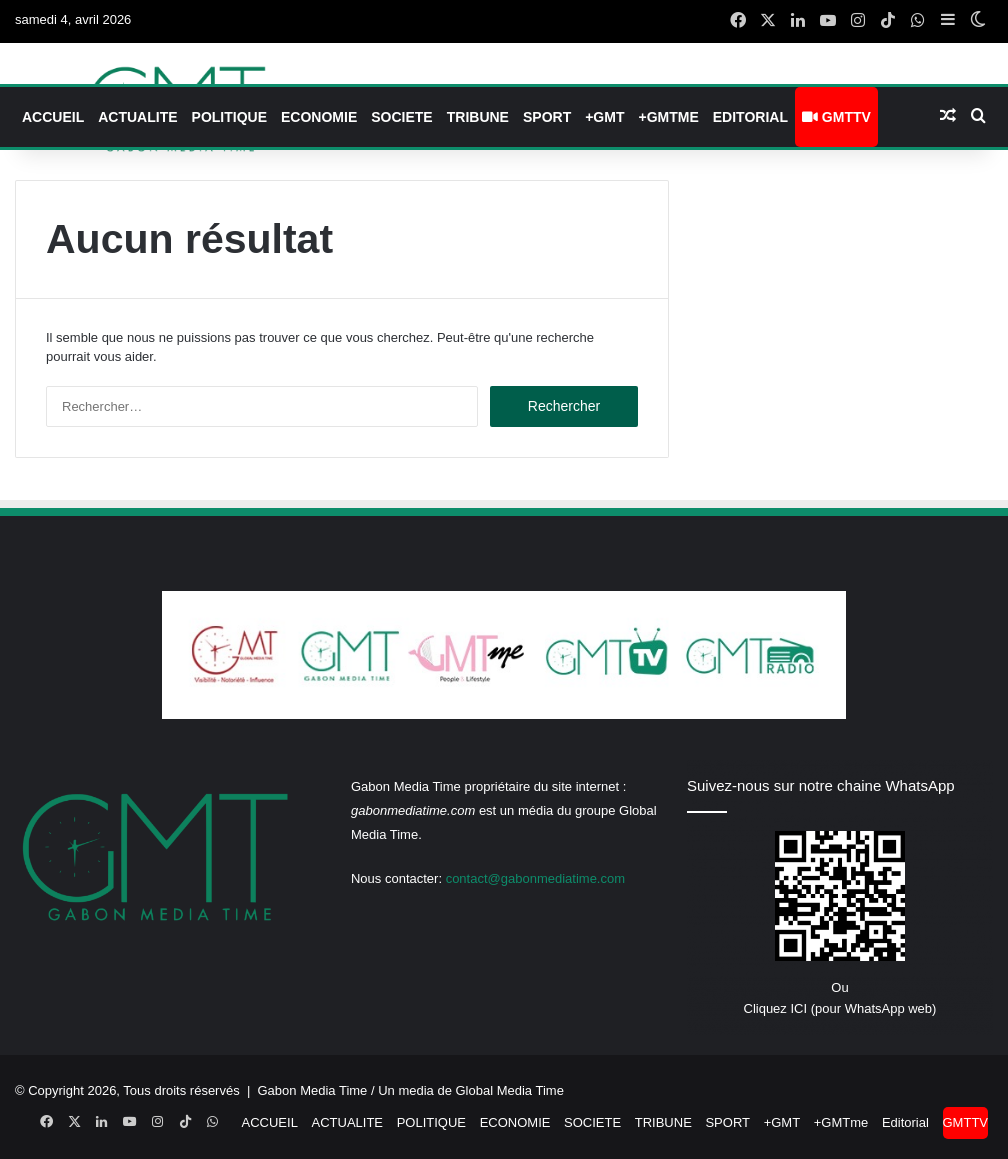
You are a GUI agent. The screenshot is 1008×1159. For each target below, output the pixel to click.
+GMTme (668, 117)
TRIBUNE (478, 117)
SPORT (547, 117)
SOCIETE (401, 117)
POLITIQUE (229, 117)
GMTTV (836, 117)
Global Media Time (510, 1090)
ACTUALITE (137, 117)
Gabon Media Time (313, 1090)
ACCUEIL (53, 117)
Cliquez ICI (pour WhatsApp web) (840, 1008)
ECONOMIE (319, 117)
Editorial (750, 117)
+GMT (604, 117)
